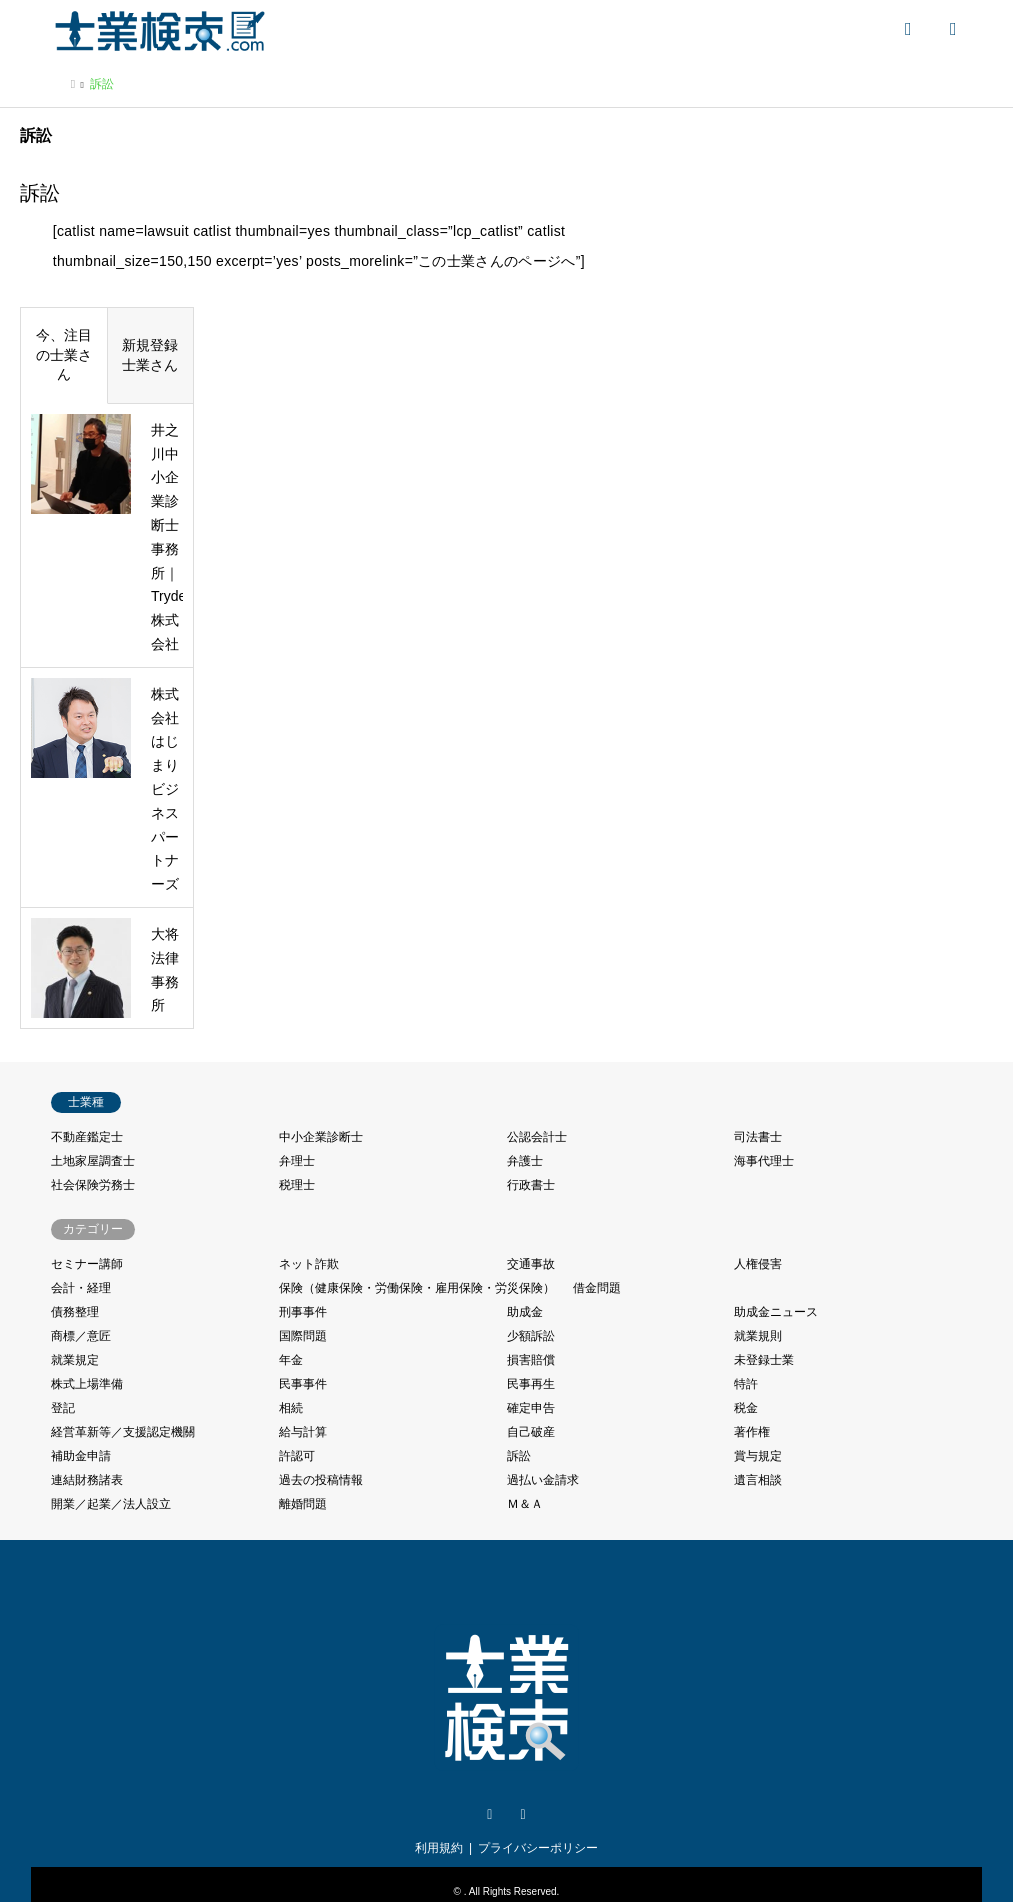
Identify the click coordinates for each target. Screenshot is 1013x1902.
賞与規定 (758, 1456)
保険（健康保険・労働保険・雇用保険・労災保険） (417, 1288)
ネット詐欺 (309, 1264)
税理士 (297, 1185)
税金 (746, 1408)
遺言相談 (758, 1480)
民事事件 (303, 1384)
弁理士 (297, 1161)
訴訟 (519, 1456)
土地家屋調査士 (93, 1161)
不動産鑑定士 (87, 1137)
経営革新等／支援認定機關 (123, 1432)
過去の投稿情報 (321, 1480)
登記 (63, 1408)
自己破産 (531, 1432)
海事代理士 (764, 1161)
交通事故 (531, 1264)
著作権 (752, 1432)
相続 (291, 1408)
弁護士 (525, 1161)
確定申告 (531, 1408)
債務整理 (75, 1312)
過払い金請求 (543, 1480)
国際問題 (303, 1336)
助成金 (525, 1312)
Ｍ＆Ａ (525, 1504)
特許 (746, 1384)
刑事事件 (303, 1312)
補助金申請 (81, 1456)
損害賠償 (531, 1360)
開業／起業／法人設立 (111, 1504)
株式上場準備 (87, 1384)
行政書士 (531, 1185)
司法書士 (758, 1137)
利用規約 (439, 1848)
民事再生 (531, 1384)
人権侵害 (758, 1264)
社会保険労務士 (93, 1185)
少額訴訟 (531, 1336)
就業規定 (75, 1360)
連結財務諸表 (87, 1480)
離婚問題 (303, 1504)
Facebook (523, 1815)
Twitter (490, 1815)
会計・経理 (81, 1288)
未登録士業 (764, 1360)
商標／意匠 (81, 1336)
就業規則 (758, 1336)
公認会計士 (537, 1137)
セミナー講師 (87, 1264)
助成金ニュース (776, 1312)
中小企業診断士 (321, 1137)
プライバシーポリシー (538, 1848)
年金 (291, 1360)
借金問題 (597, 1288)
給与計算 (303, 1432)
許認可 (297, 1456)
